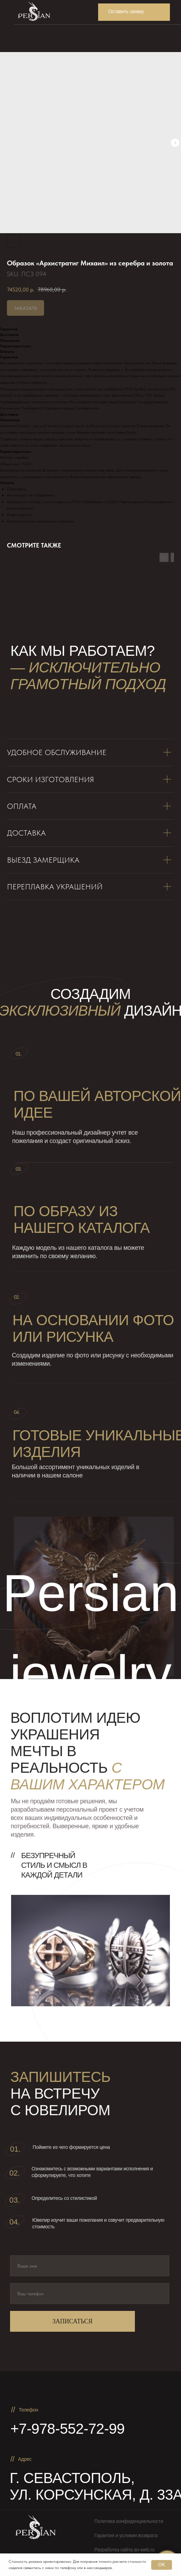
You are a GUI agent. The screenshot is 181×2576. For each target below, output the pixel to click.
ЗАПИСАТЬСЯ (72, 2321)
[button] (134, 12)
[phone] (89, 2293)
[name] (89, 2265)
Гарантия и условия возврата (125, 2535)
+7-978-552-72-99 (67, 2429)
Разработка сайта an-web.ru (124, 2549)
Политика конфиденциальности (128, 2521)
